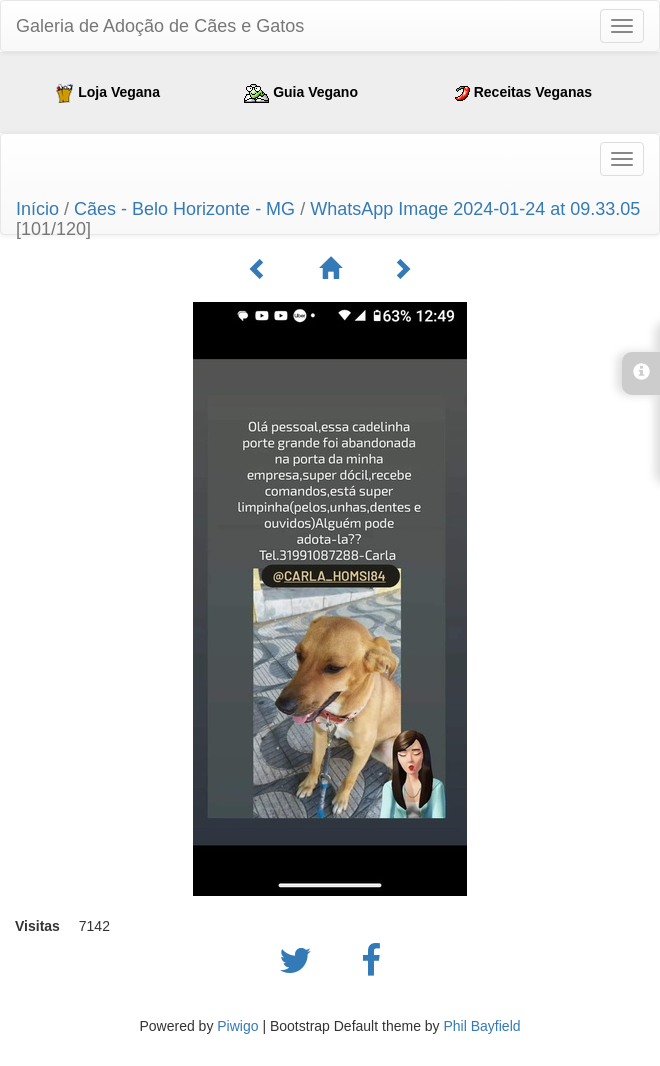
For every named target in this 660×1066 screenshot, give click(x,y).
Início (37, 209)
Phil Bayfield (481, 1026)
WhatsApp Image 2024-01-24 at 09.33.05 (475, 209)
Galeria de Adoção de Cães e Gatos (160, 26)
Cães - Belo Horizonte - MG (184, 209)
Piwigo (237, 1026)
